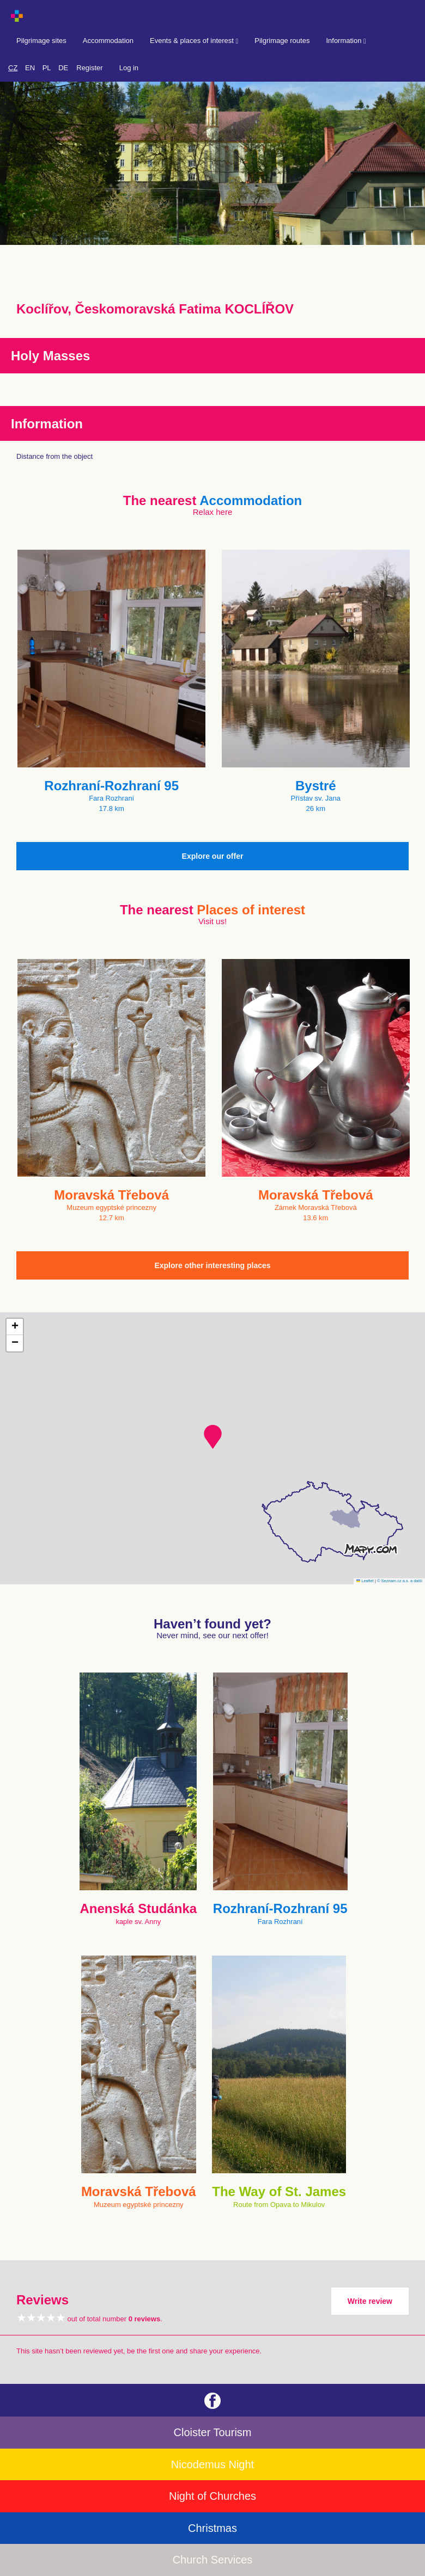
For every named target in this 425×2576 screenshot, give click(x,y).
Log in (128, 68)
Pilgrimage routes (281, 40)
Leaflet (365, 1580)
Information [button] (346, 40)
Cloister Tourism (213, 2432)
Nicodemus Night (212, 2464)
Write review (370, 2301)
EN (30, 68)
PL (46, 68)
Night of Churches (212, 2496)
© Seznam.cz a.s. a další (399, 1580)
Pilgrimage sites (41, 40)
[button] (213, 1437)
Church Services (213, 2560)
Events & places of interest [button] (194, 40)
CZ (12, 68)
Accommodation (108, 40)
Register (89, 68)
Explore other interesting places (212, 1265)
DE (63, 68)
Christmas (212, 2528)
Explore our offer (213, 856)
